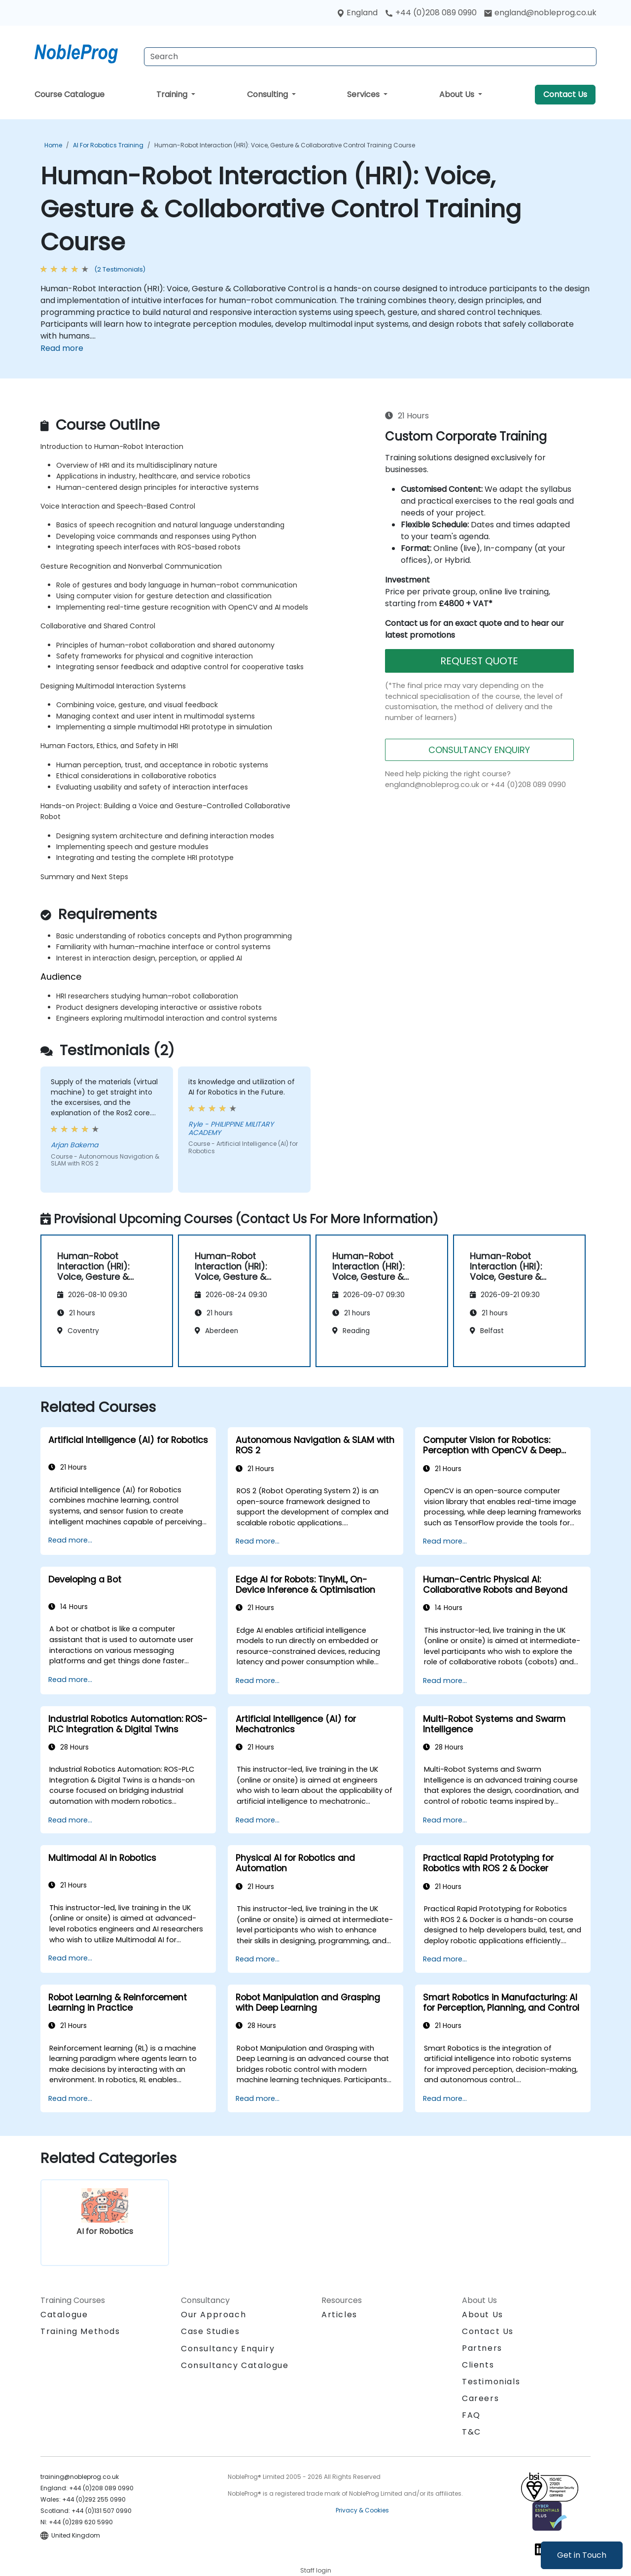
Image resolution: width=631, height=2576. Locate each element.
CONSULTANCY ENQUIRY (479, 750)
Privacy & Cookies (362, 2510)
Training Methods (80, 2331)
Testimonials (491, 2381)
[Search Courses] (370, 56)
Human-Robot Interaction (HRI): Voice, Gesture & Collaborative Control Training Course (284, 145)
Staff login (315, 2570)
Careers (480, 2398)
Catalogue (64, 2314)
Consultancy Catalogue (235, 2365)
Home (53, 145)
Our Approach (213, 2314)
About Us (457, 94)
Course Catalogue (70, 94)
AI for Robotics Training (108, 145)
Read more (61, 348)
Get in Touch (581, 2555)
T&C (471, 2432)
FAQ (471, 2415)
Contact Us (565, 94)
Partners (482, 2348)
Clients (478, 2364)
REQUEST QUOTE (479, 661)
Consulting (268, 94)
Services (364, 94)
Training (172, 94)
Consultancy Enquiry (228, 2348)
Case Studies (210, 2331)
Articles (339, 2314)
